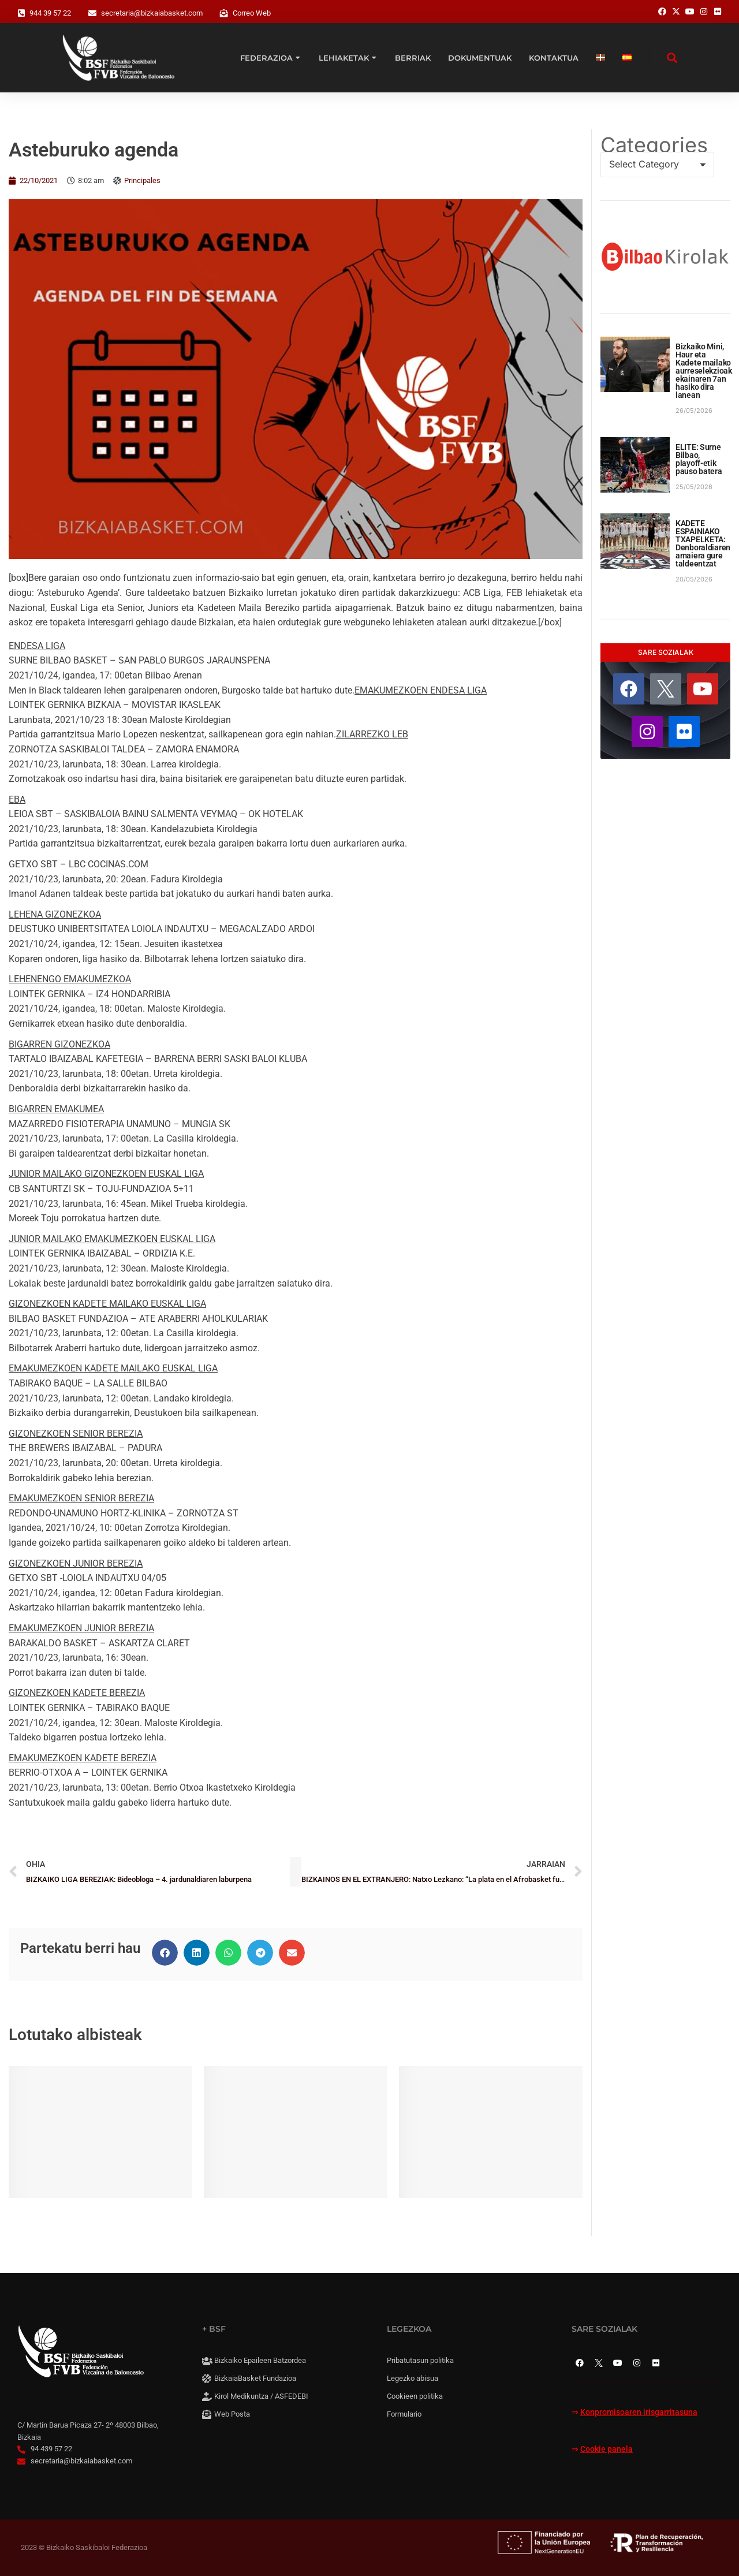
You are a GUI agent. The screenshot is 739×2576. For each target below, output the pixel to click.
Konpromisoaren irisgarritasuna (638, 2412)
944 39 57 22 (50, 13)
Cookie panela (606, 2449)
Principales (142, 180)
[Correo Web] (224, 13)
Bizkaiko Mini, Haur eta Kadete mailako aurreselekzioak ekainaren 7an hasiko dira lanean (703, 371)
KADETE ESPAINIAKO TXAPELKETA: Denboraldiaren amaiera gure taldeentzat (702, 543)
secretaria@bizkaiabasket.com (152, 13)
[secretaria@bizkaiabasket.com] (92, 13)
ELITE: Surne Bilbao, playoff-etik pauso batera (698, 459)
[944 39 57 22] (21, 13)
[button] (165, 1953)
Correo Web (252, 13)
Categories (654, 145)
